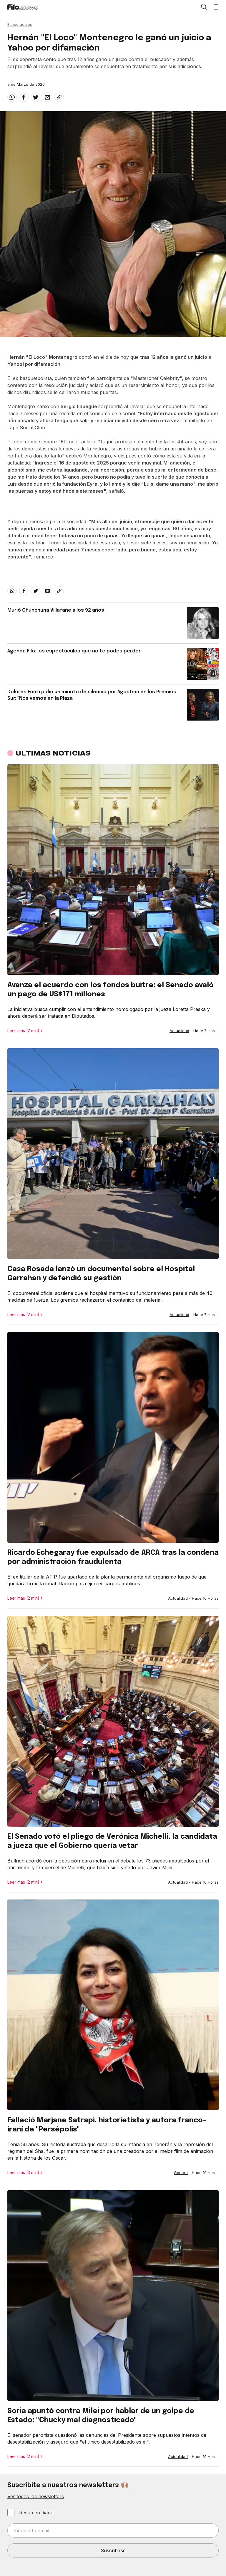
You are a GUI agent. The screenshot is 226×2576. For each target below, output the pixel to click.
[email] (47, 97)
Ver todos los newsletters (35, 2496)
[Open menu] (216, 7)
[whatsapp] (12, 97)
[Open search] (204, 7)
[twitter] (35, 97)
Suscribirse (113, 2550)
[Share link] (59, 97)
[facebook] (24, 97)
